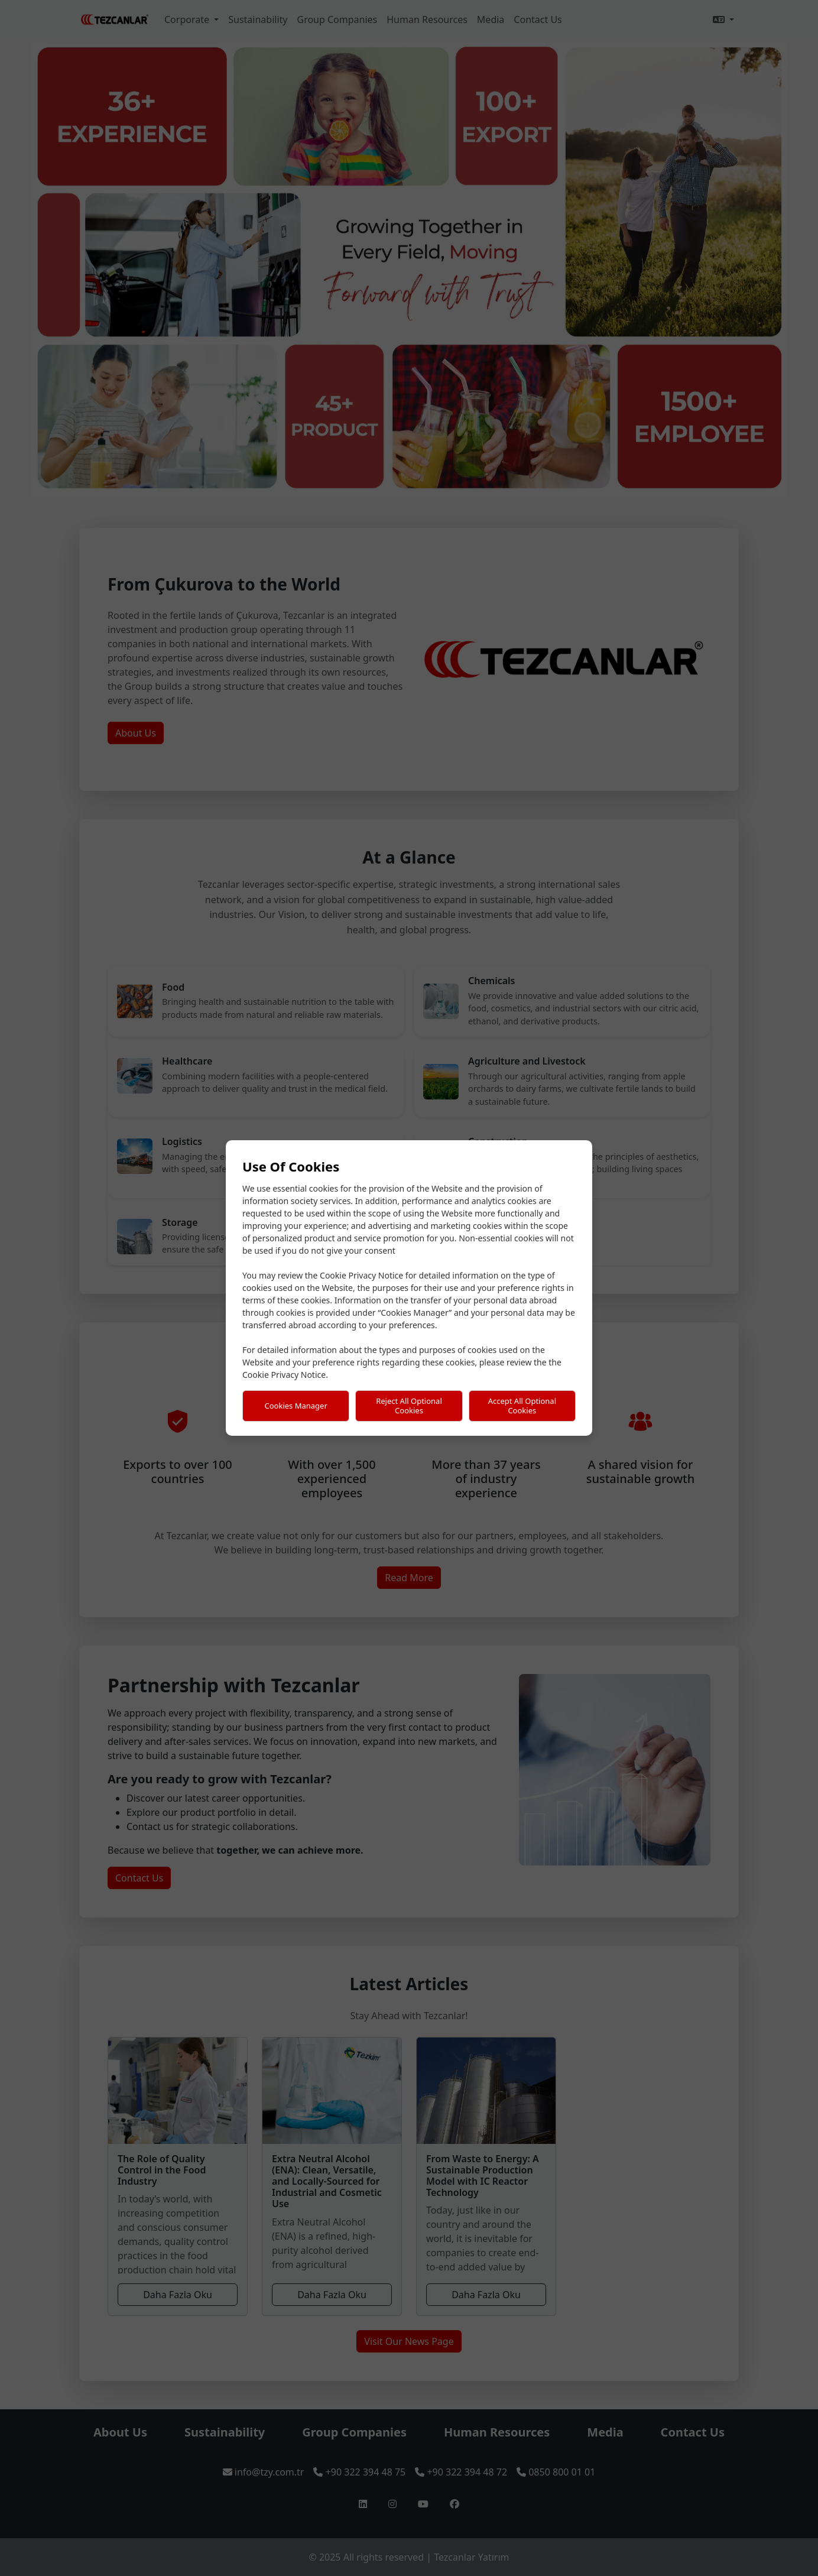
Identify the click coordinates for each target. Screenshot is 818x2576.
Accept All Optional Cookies (522, 1406)
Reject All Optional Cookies (409, 1406)
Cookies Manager (296, 1405)
